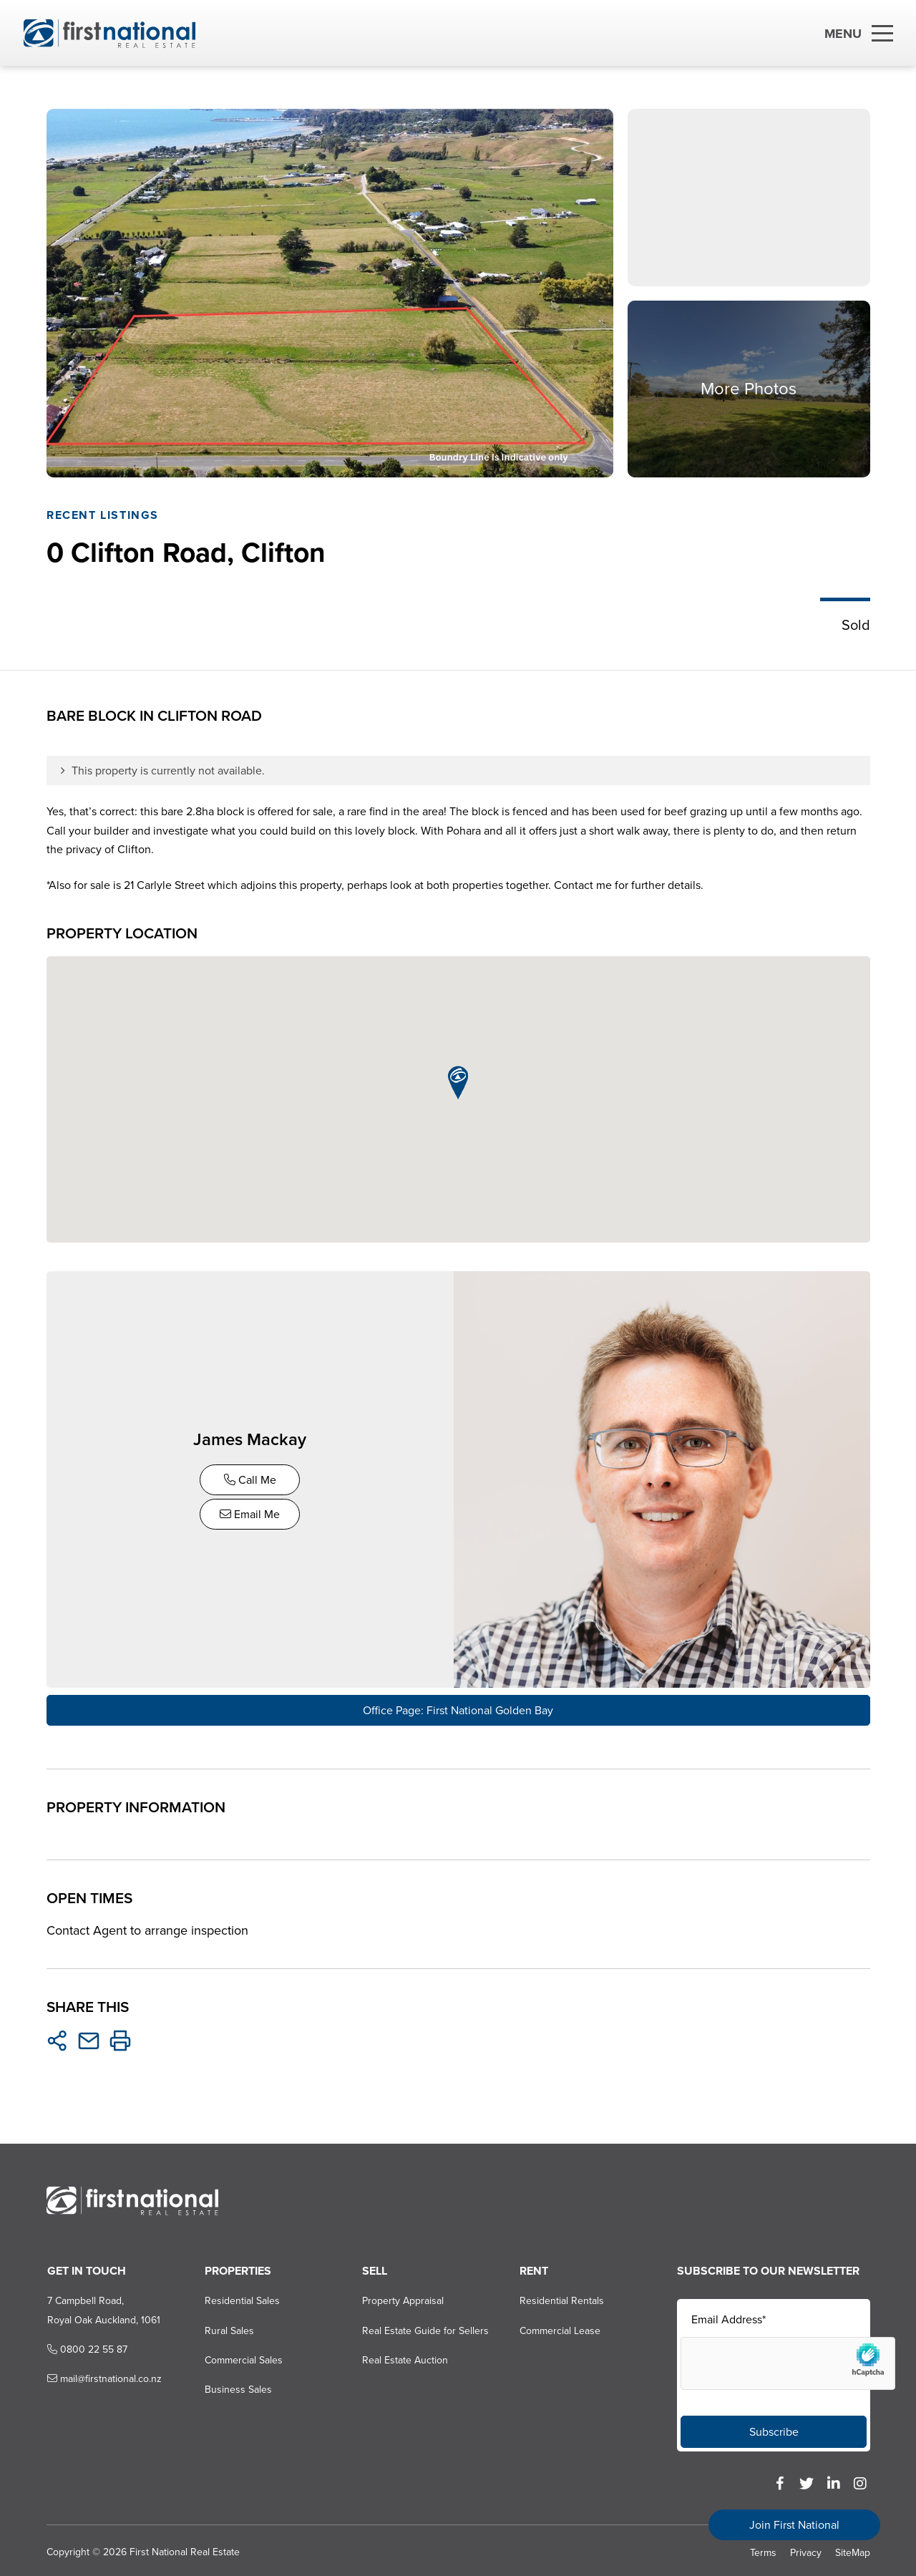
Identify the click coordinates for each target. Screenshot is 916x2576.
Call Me (252, 1477)
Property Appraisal (402, 2296)
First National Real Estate (184, 2547)
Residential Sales (241, 2296)
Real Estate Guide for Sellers (424, 2326)
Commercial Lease (560, 2326)
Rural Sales (228, 2326)
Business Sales (237, 2385)
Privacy (806, 2548)
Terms (763, 2548)
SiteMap (852, 2548)
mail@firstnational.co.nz (103, 2375)
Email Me (252, 1512)
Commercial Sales (243, 2355)
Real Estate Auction (404, 2355)
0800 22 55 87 (86, 2345)
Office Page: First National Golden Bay (458, 1706)
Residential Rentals (562, 2296)
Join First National (794, 2525)
